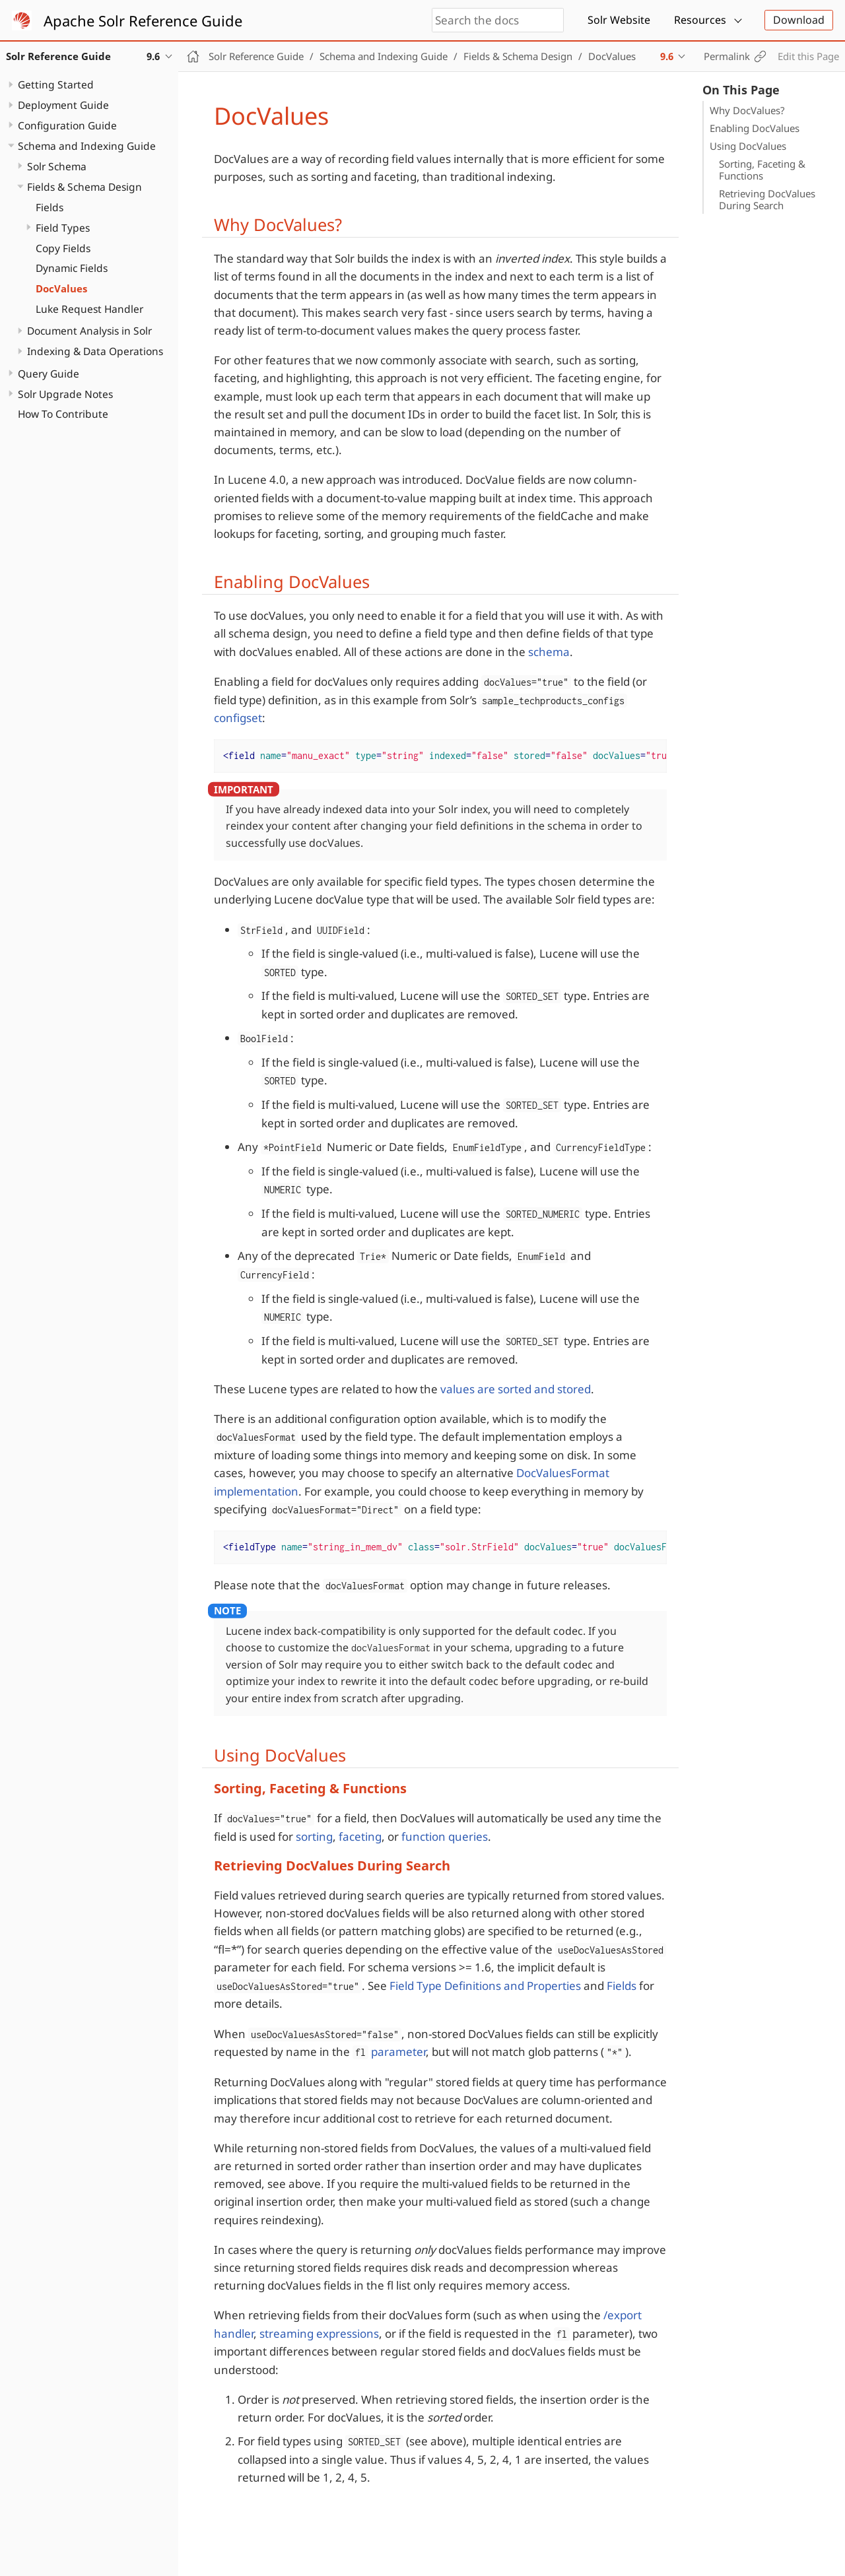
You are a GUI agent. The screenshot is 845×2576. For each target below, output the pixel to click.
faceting (360, 1836)
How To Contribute (63, 414)
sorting (314, 1836)
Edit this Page (808, 56)
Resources (700, 20)
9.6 (666, 56)
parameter (389, 2051)
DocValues (61, 288)
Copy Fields (63, 248)
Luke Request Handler (89, 309)
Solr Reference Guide (256, 56)
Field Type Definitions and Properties (485, 1985)
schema (549, 651)
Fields (49, 207)
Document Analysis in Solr (89, 330)
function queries (444, 1836)
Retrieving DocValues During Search (767, 199)
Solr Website (619, 20)
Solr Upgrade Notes (65, 394)
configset (238, 717)
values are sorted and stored (515, 1389)
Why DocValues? (747, 110)
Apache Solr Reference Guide (143, 20)
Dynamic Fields (72, 268)
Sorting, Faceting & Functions (762, 169)
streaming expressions (319, 2333)
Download (799, 20)
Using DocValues (748, 145)
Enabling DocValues (754, 128)
